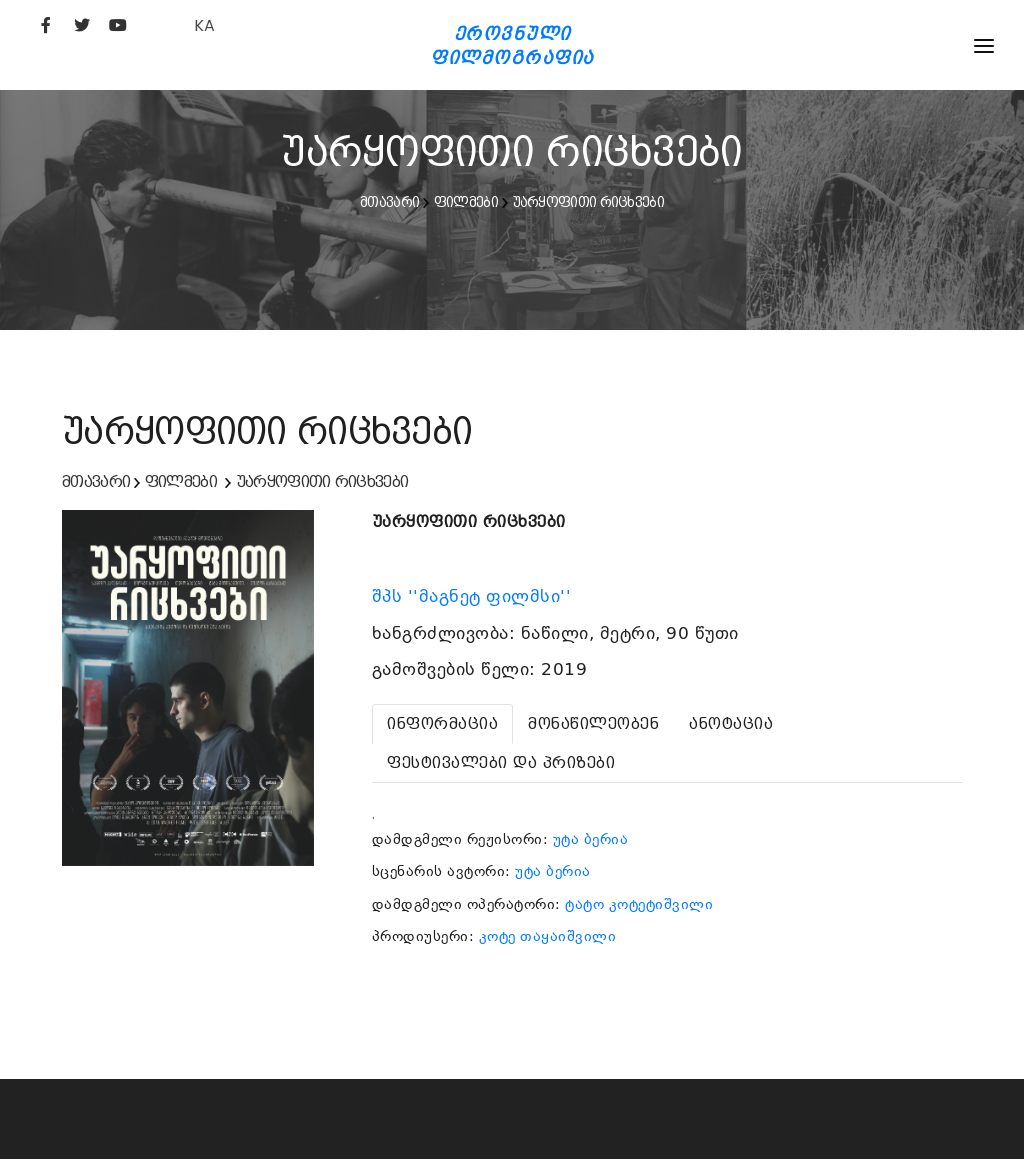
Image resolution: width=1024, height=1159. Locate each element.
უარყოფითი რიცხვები (588, 202)
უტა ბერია (591, 839)
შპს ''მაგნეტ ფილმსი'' (474, 596)
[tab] (442, 724)
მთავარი (389, 202)
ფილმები (466, 202)
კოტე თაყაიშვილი (548, 936)
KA (204, 25)
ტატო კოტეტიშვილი (639, 904)
